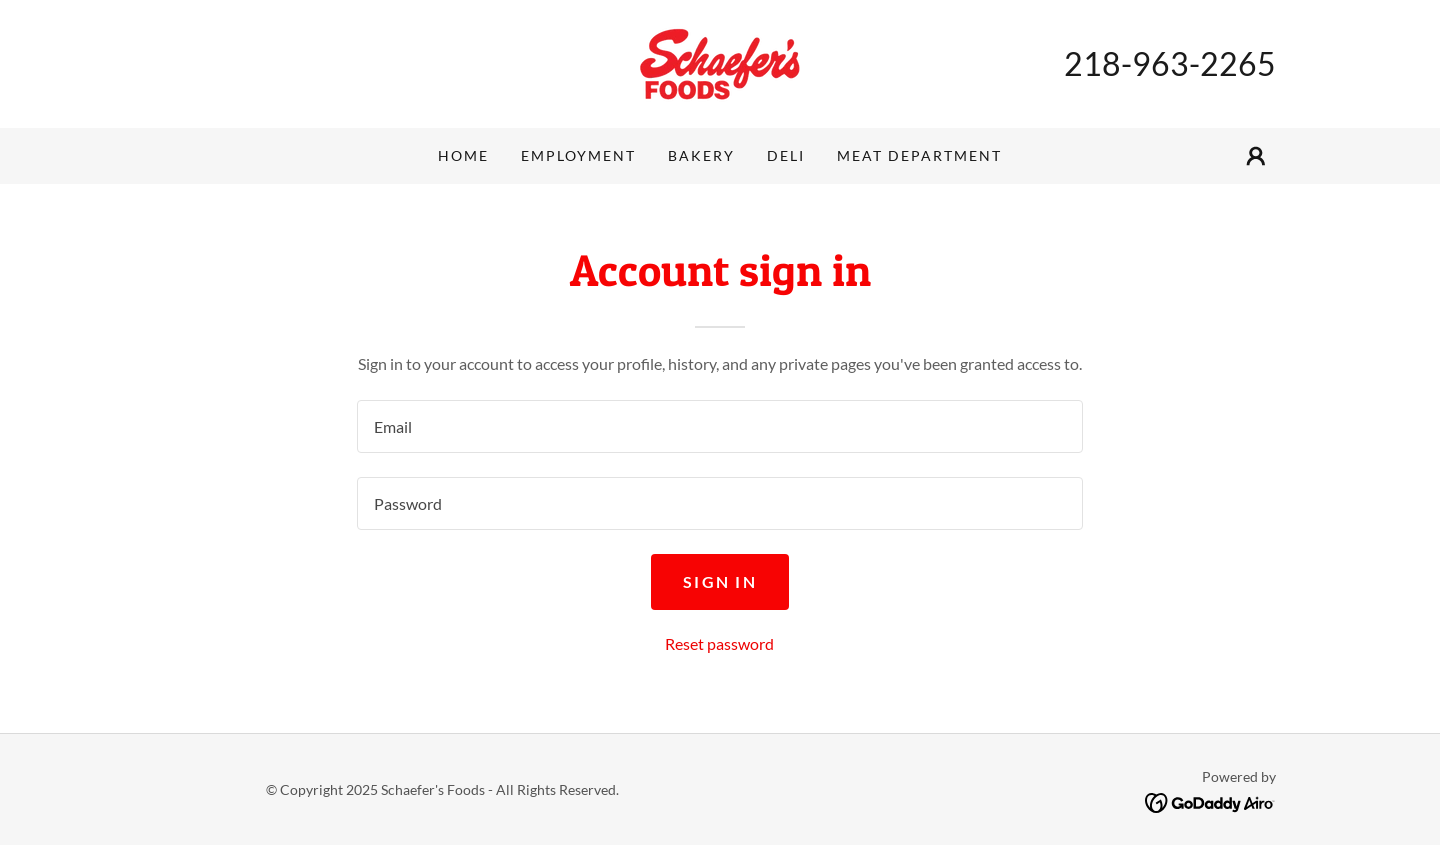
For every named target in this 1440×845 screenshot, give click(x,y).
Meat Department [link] (919, 155)
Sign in (720, 581)
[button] (1256, 156)
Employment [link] (578, 155)
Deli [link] (786, 155)
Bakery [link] (701, 155)
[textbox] (719, 426)
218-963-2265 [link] (1170, 63)
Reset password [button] (719, 643)
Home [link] (463, 155)
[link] (720, 61)
